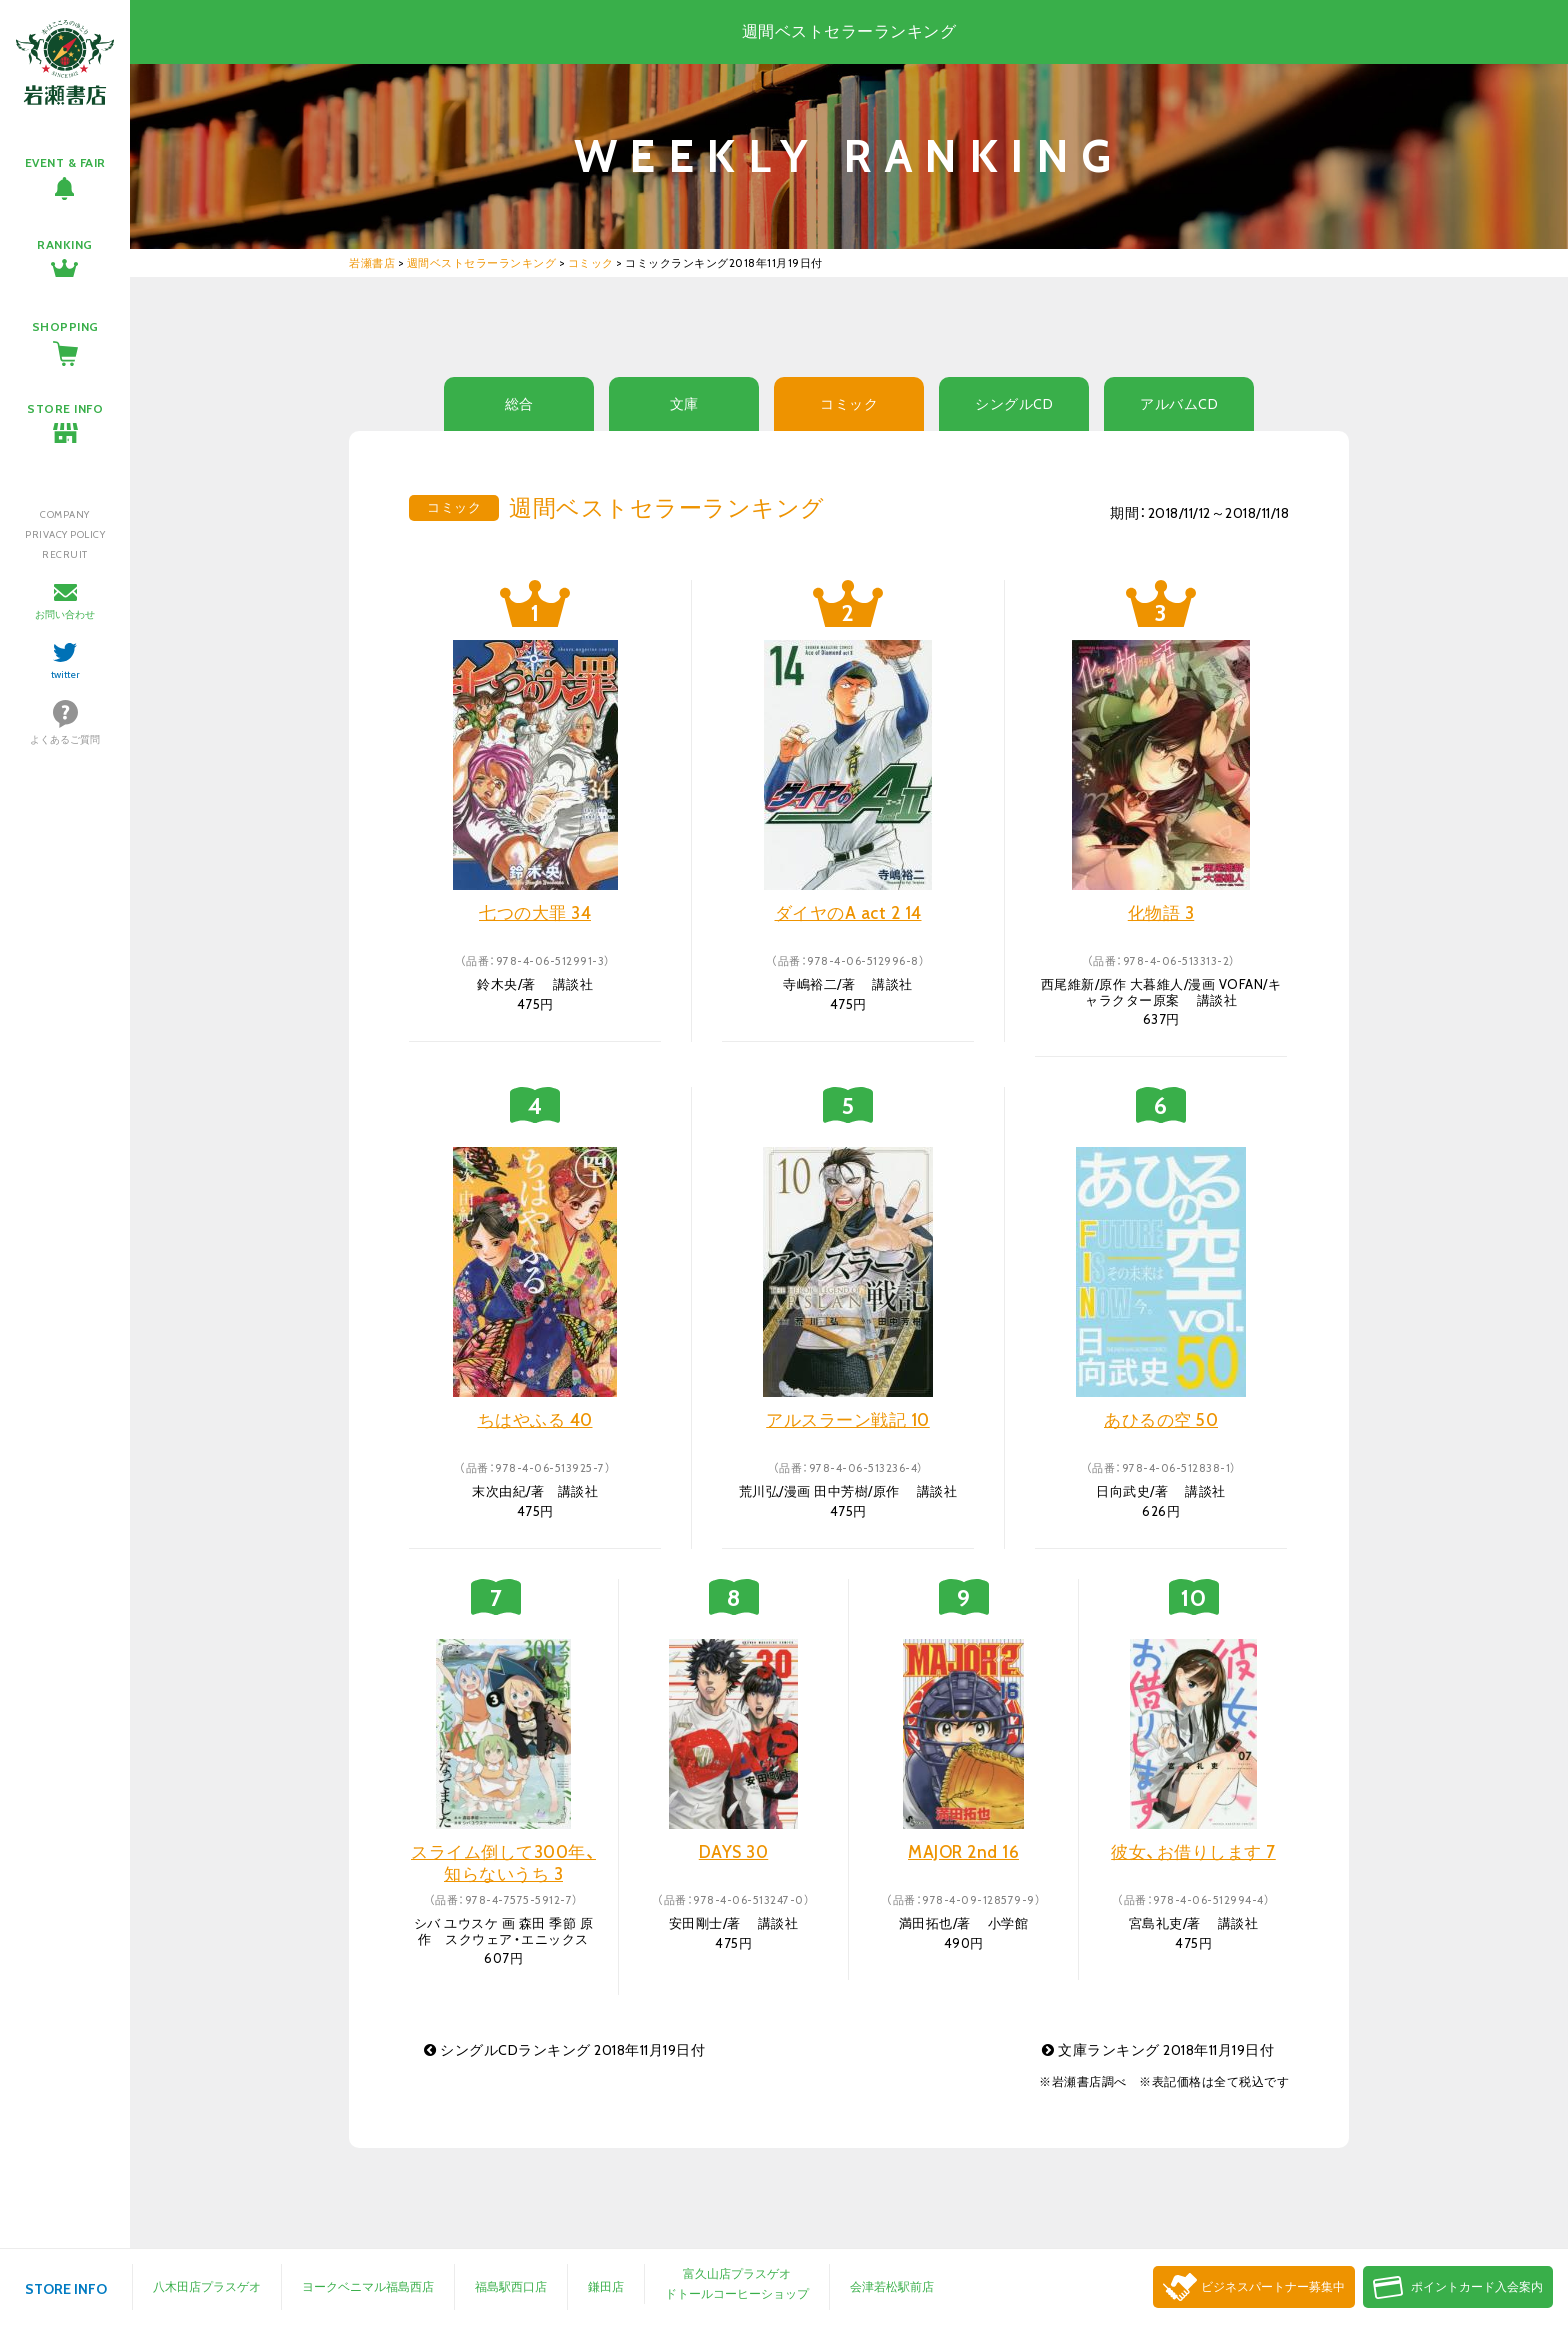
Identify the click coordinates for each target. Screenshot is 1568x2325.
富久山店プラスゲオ (737, 2273)
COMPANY (65, 514)
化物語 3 (1161, 913)
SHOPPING (65, 326)
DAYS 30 (734, 1852)
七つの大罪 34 (535, 913)
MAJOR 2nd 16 (963, 1852)
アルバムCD (1179, 404)
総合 (519, 404)
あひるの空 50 (1161, 1420)
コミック (849, 404)
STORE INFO (65, 408)
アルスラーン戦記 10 (848, 1420)
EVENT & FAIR (65, 162)
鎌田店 (606, 2286)
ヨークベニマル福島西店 (368, 2286)
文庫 (684, 404)
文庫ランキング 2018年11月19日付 (1158, 2050)
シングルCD (1014, 404)
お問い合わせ (65, 614)
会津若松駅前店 (892, 2286)
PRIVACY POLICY (65, 534)
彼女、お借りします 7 (1193, 1852)
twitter (65, 674)
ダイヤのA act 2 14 (848, 913)
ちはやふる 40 (535, 1420)
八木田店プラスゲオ (207, 2286)
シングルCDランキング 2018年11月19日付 (564, 2050)
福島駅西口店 (511, 2286)
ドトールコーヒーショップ (737, 2293)
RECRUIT (65, 554)
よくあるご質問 (65, 739)
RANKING (65, 244)
